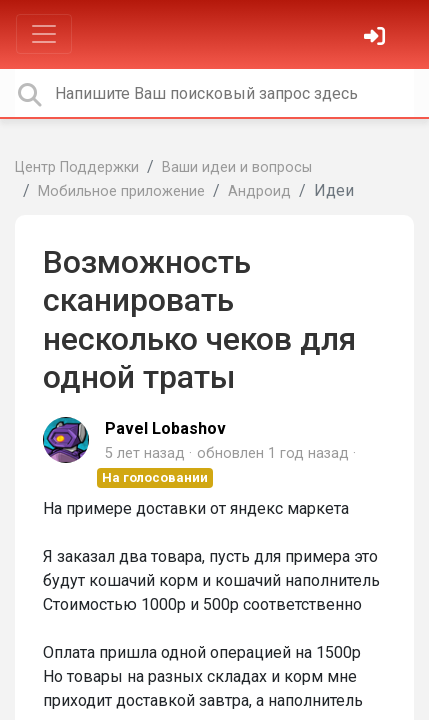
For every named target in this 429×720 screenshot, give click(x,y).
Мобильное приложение (121, 191)
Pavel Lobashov (165, 428)
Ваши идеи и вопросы (237, 167)
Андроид (259, 191)
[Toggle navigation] (44, 34)
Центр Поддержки (77, 167)
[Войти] (377, 38)
